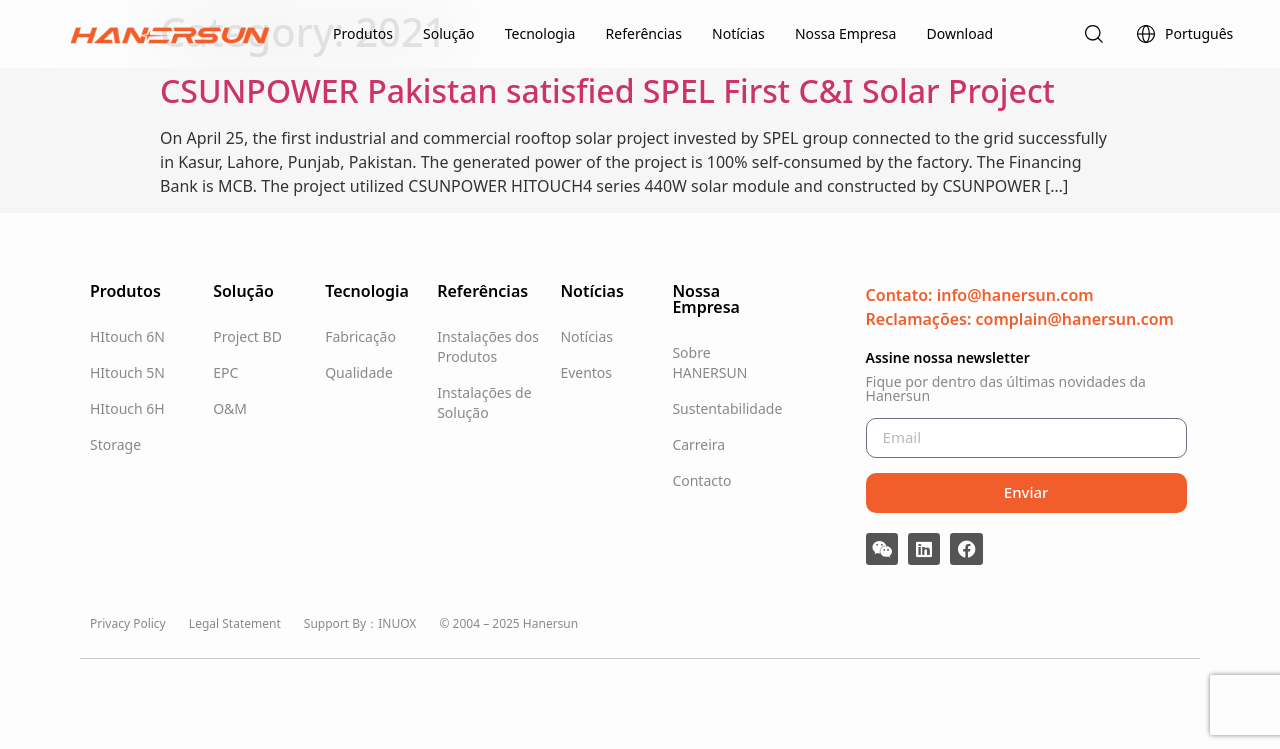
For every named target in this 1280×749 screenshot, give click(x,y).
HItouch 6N (127, 336)
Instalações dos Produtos (488, 346)
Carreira (698, 444)
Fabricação (360, 336)
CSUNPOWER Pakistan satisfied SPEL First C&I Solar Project (607, 90)
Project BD (247, 336)
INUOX (397, 623)
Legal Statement (235, 623)
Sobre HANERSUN (709, 362)
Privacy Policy (128, 623)
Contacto (701, 480)
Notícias (738, 33)
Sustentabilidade (723, 408)
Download (960, 33)
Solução (448, 33)
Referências (644, 33)
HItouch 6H (127, 408)
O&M (230, 408)
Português (1183, 34)
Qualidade (359, 372)
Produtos (363, 33)
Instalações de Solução (484, 402)
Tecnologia (540, 33)
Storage (115, 444)
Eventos (586, 372)
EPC (225, 372)
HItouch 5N (127, 372)
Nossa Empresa (845, 33)
